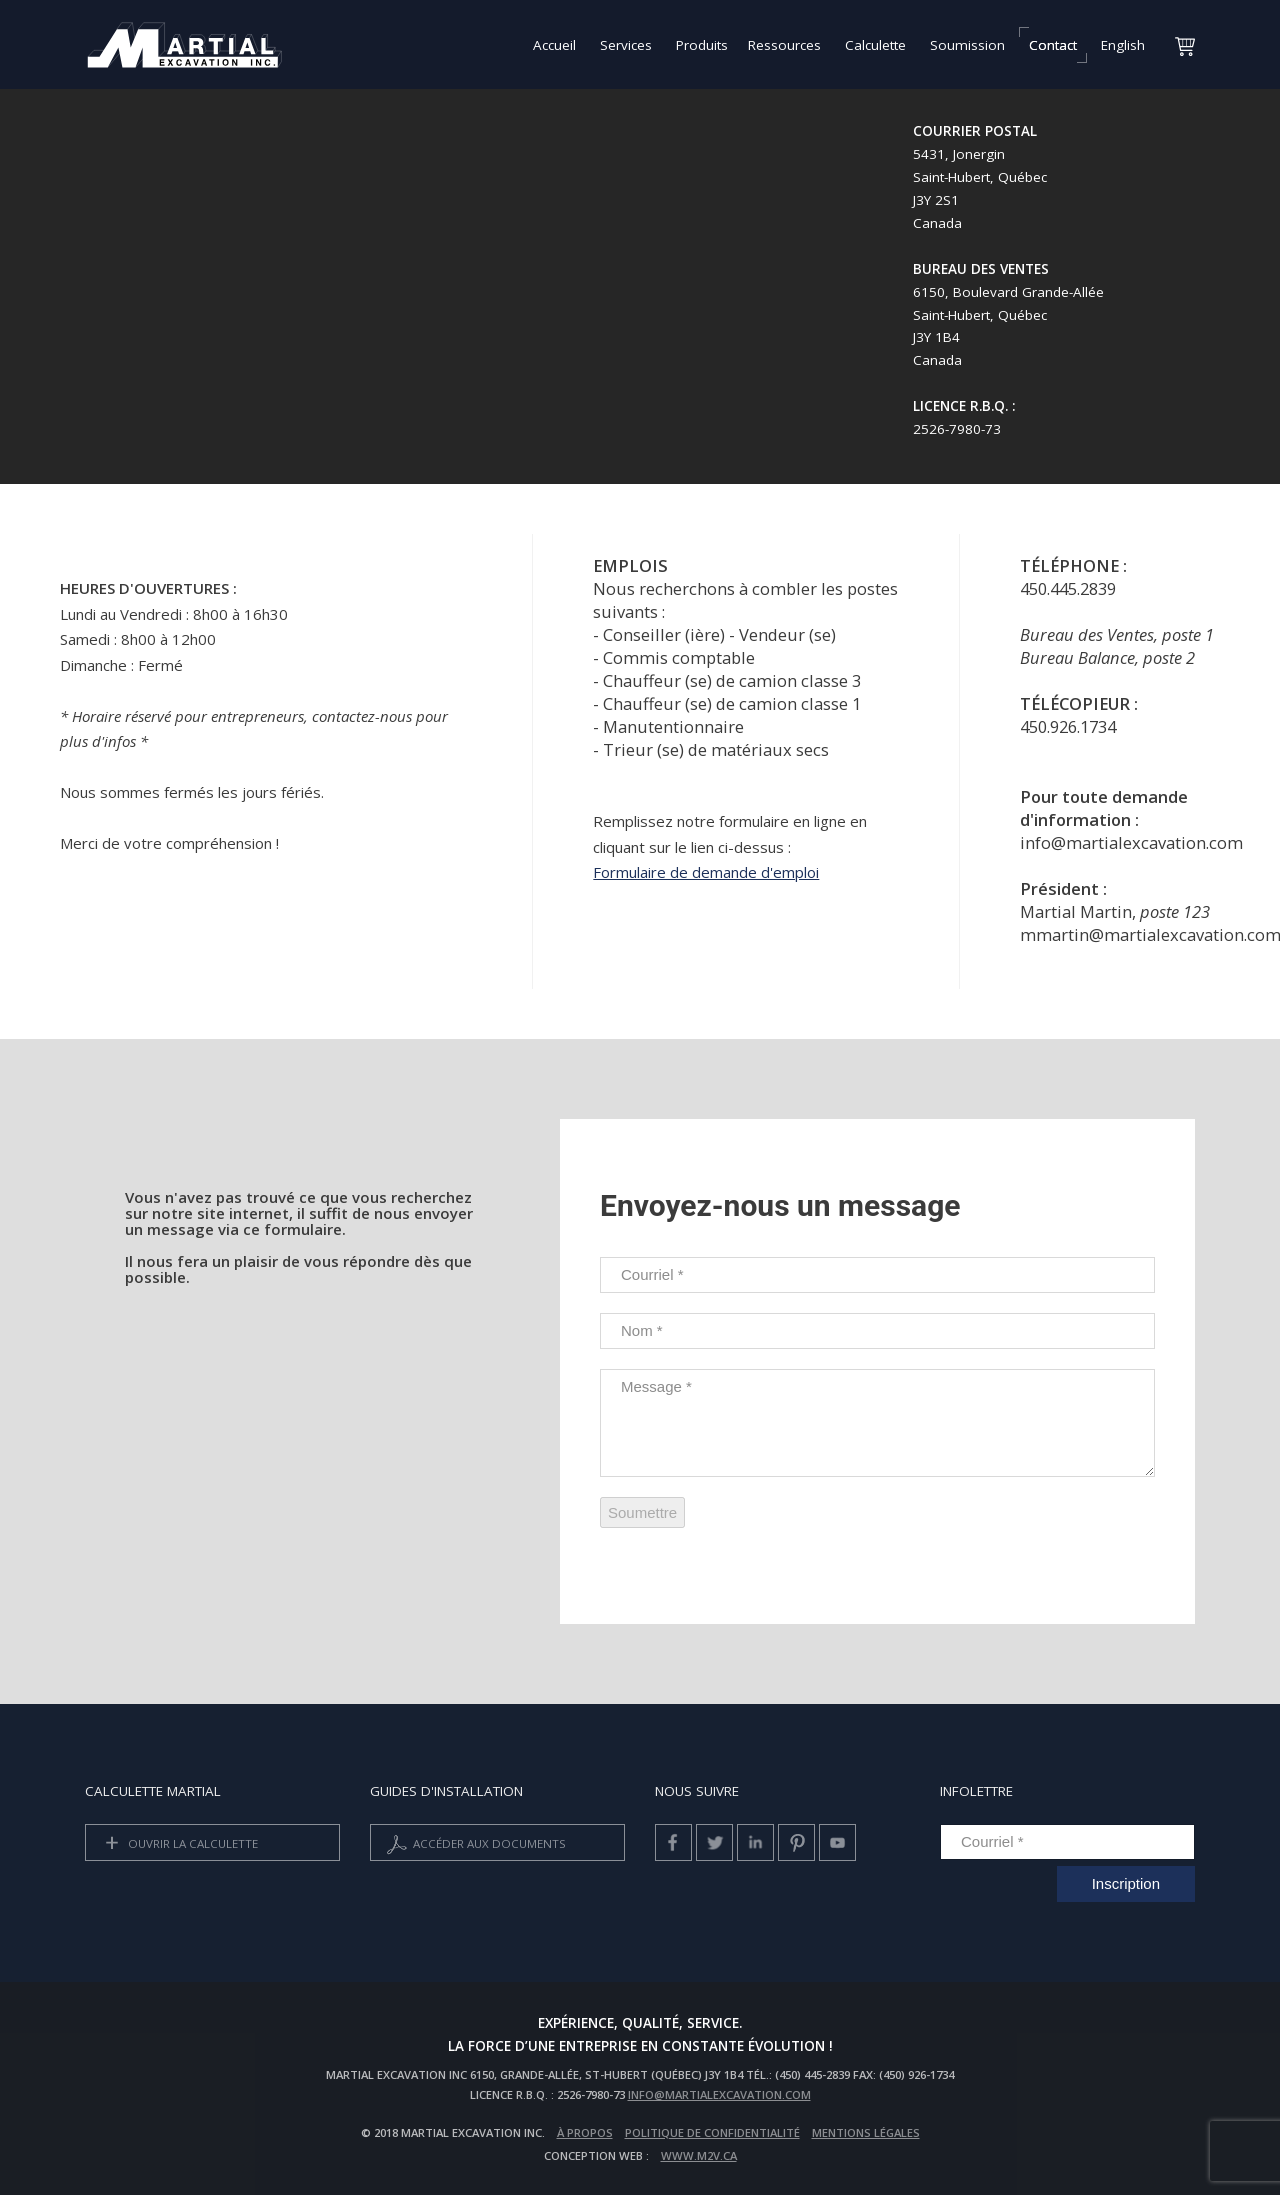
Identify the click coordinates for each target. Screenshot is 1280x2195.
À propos (585, 2132)
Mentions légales (866, 2132)
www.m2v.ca (699, 2155)
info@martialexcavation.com (719, 2094)
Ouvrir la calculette (178, 1844)
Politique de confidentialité (712, 2132)
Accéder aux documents (474, 1844)
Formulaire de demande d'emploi (706, 872)
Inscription (1126, 1883)
